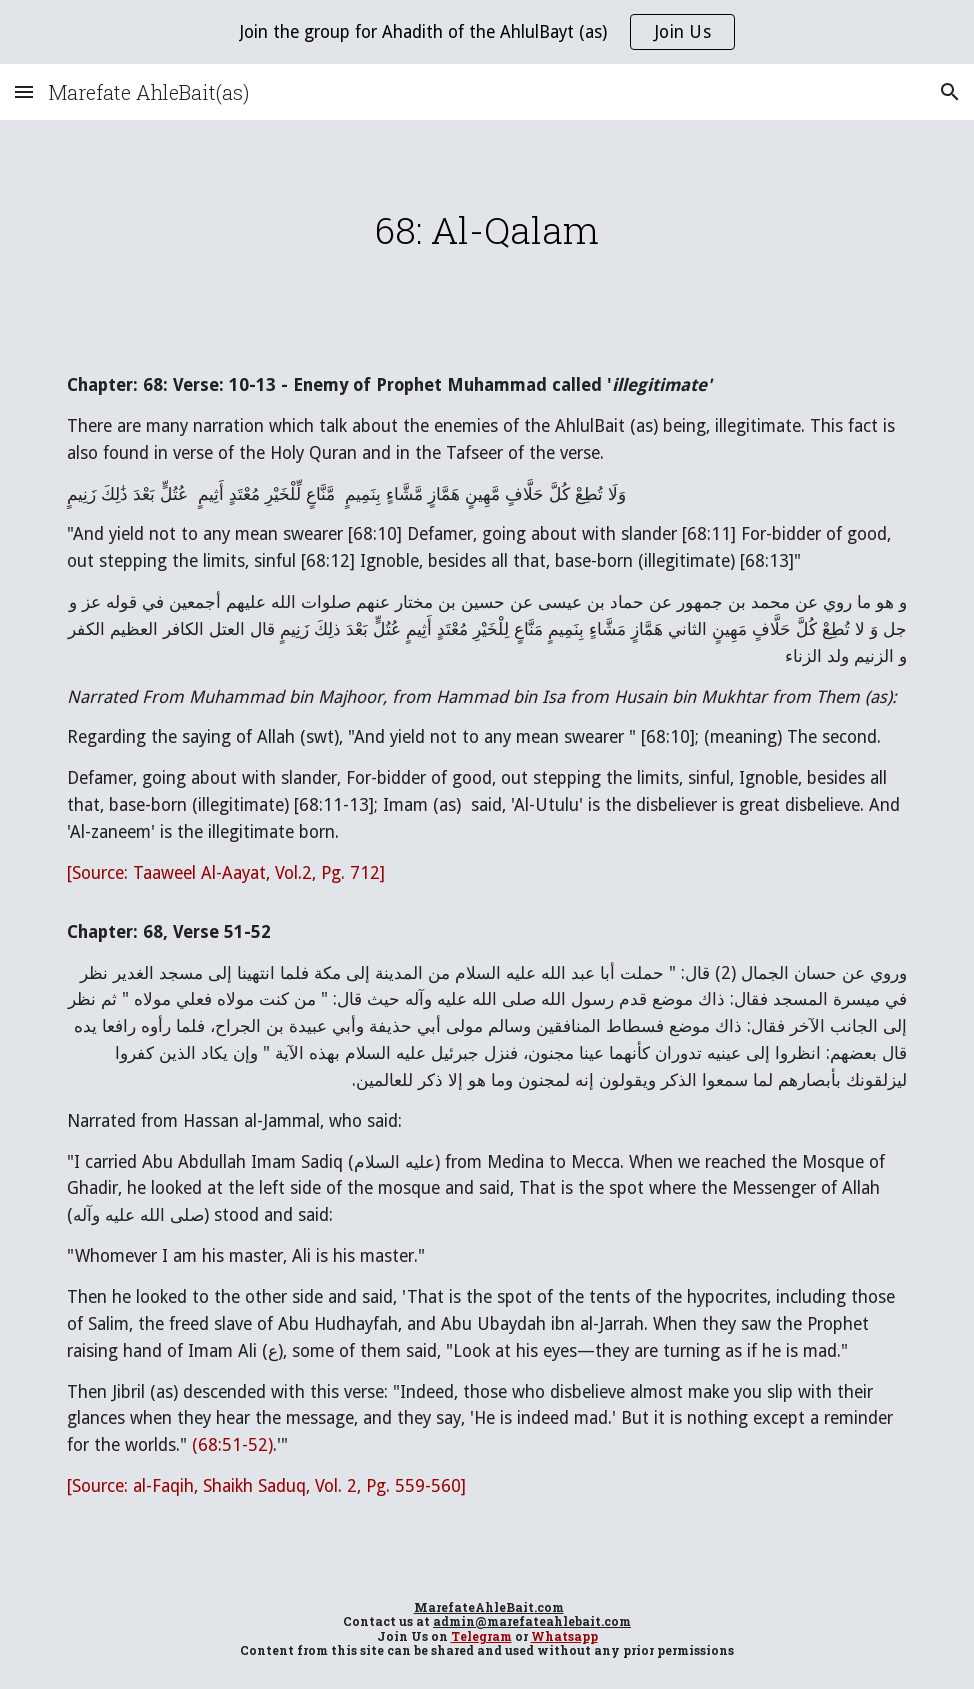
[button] (24, 91)
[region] (487, 32)
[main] (487, 230)
